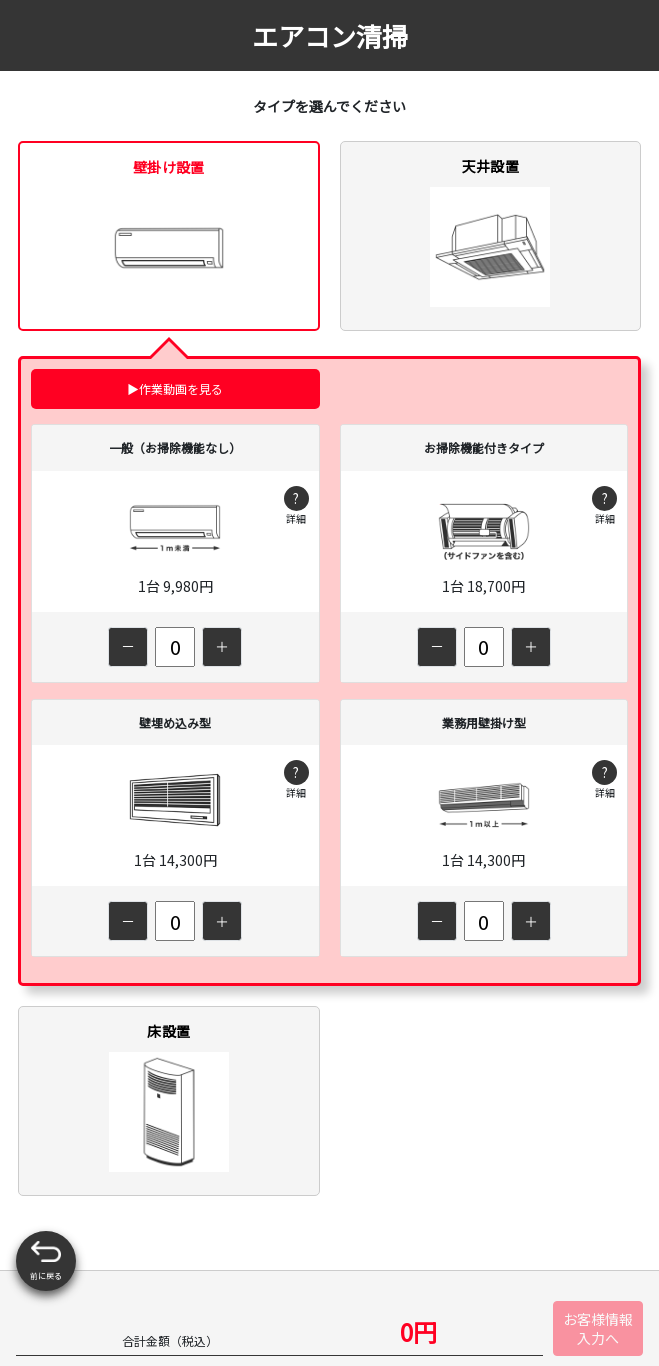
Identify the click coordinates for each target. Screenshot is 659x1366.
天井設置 (490, 231)
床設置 (169, 1096)
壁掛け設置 (169, 232)
